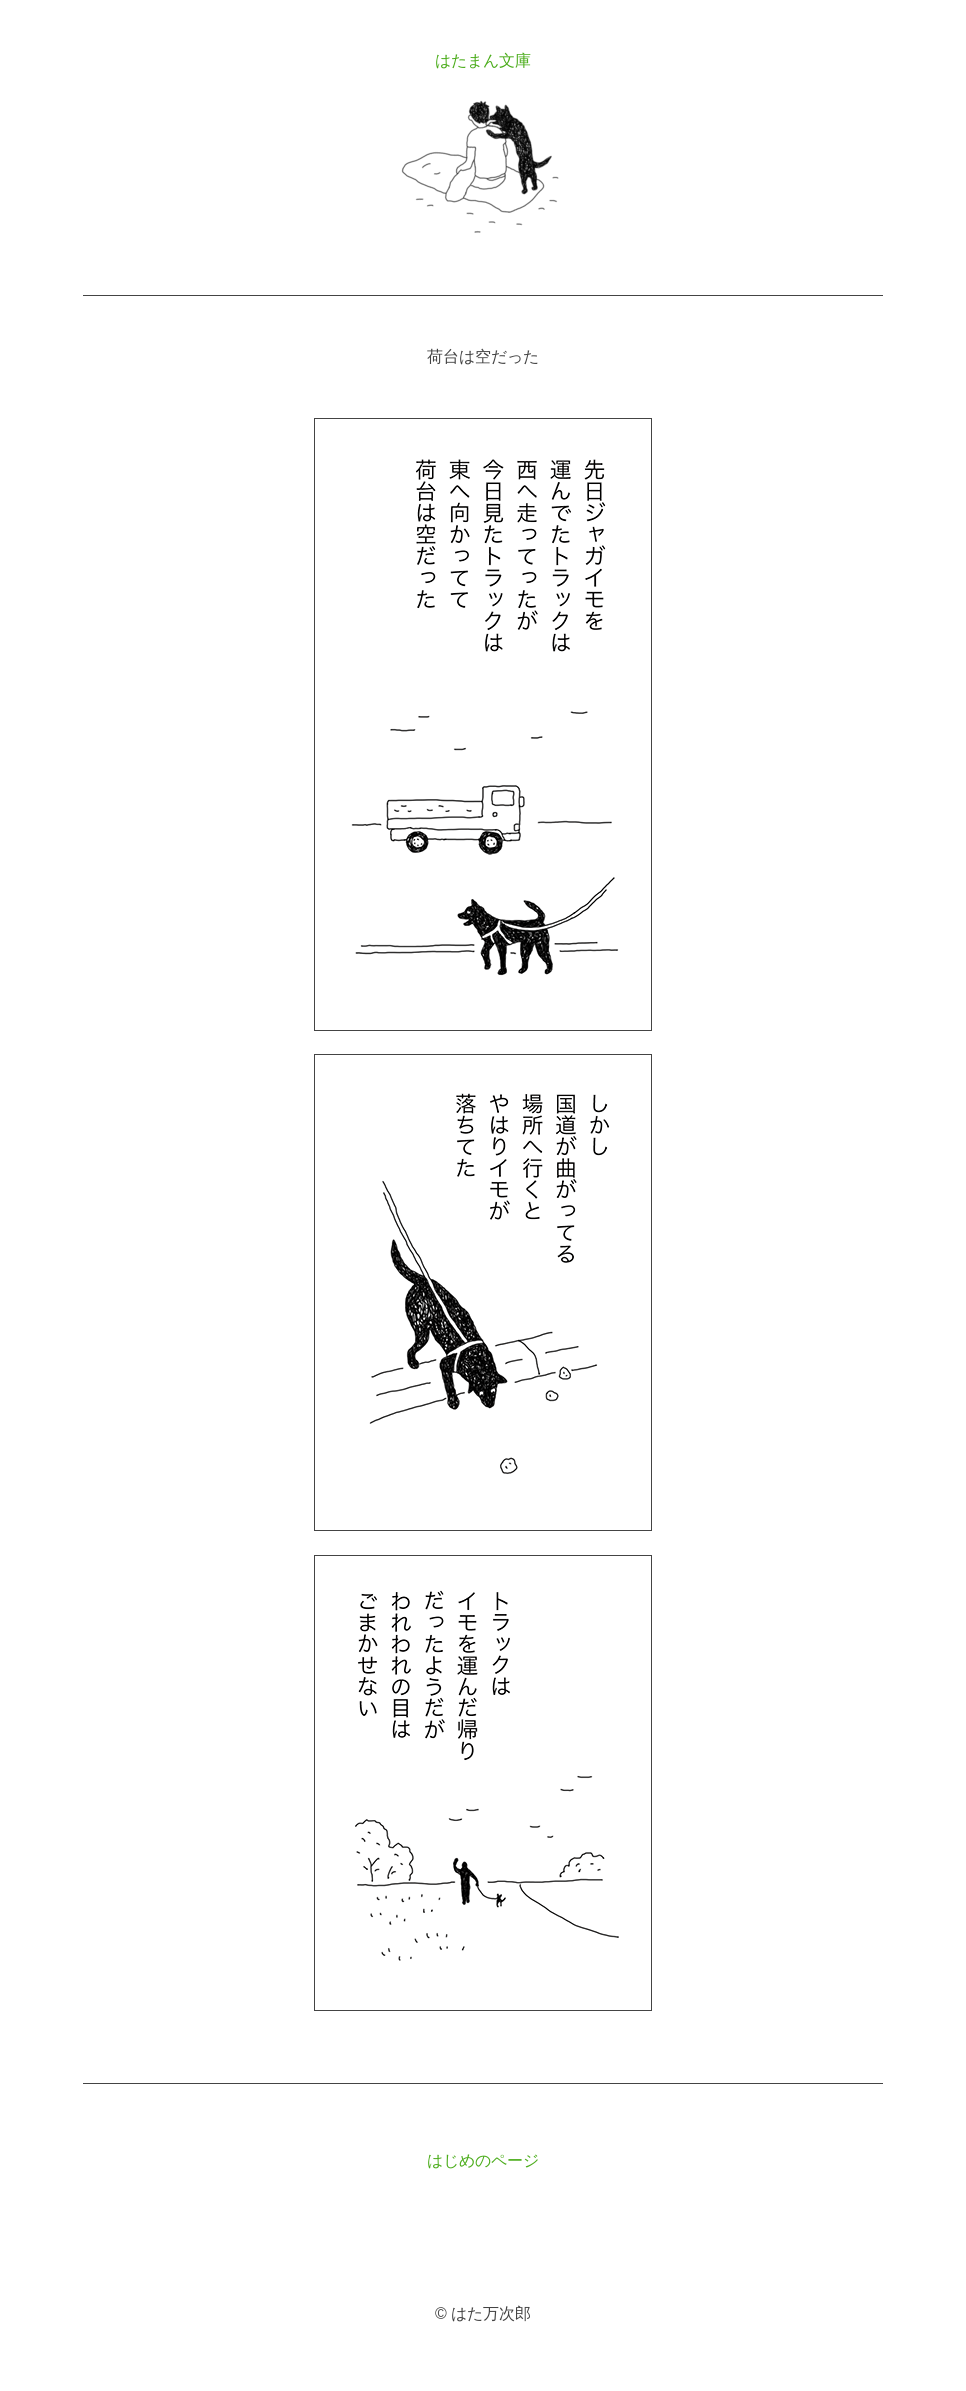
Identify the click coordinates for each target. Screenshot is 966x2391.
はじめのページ (483, 2160)
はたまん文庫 (483, 60)
